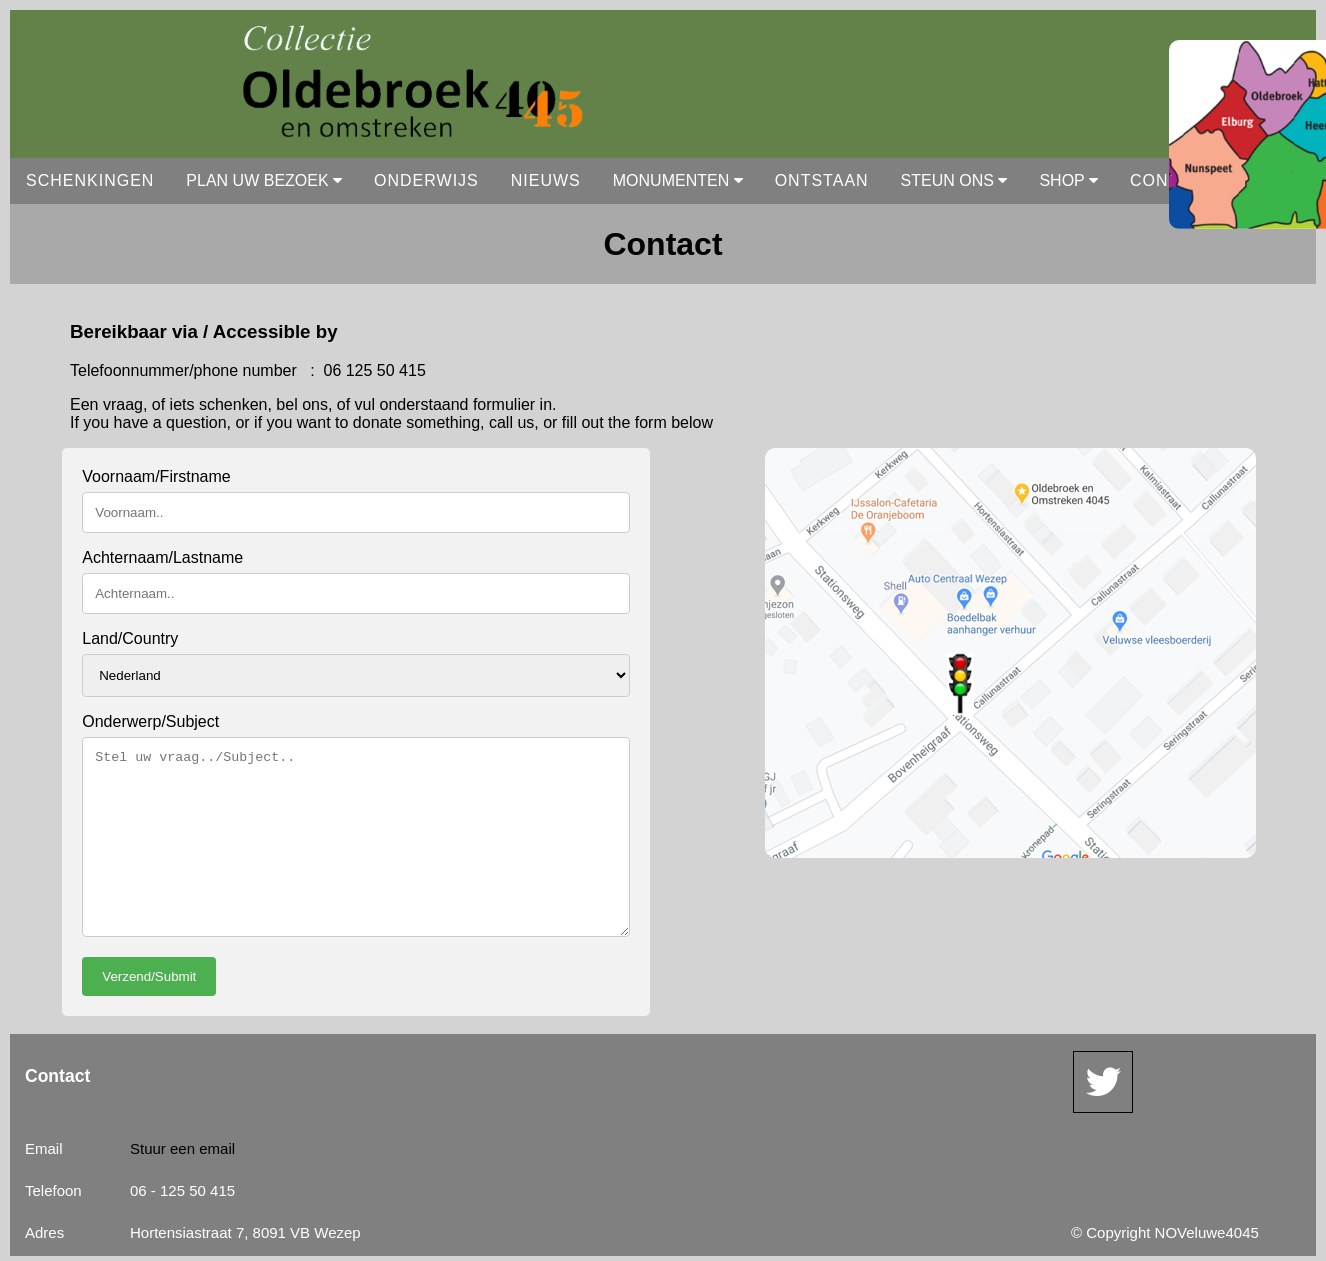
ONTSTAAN (822, 180)
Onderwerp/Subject (150, 721)
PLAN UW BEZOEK (264, 180)
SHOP (1068, 180)
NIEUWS (546, 180)
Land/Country (130, 638)
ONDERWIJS (426, 180)
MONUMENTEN (678, 180)
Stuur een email (182, 1148)
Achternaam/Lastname (162, 557)
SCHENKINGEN (90, 180)
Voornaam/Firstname (156, 476)
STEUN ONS (954, 180)
